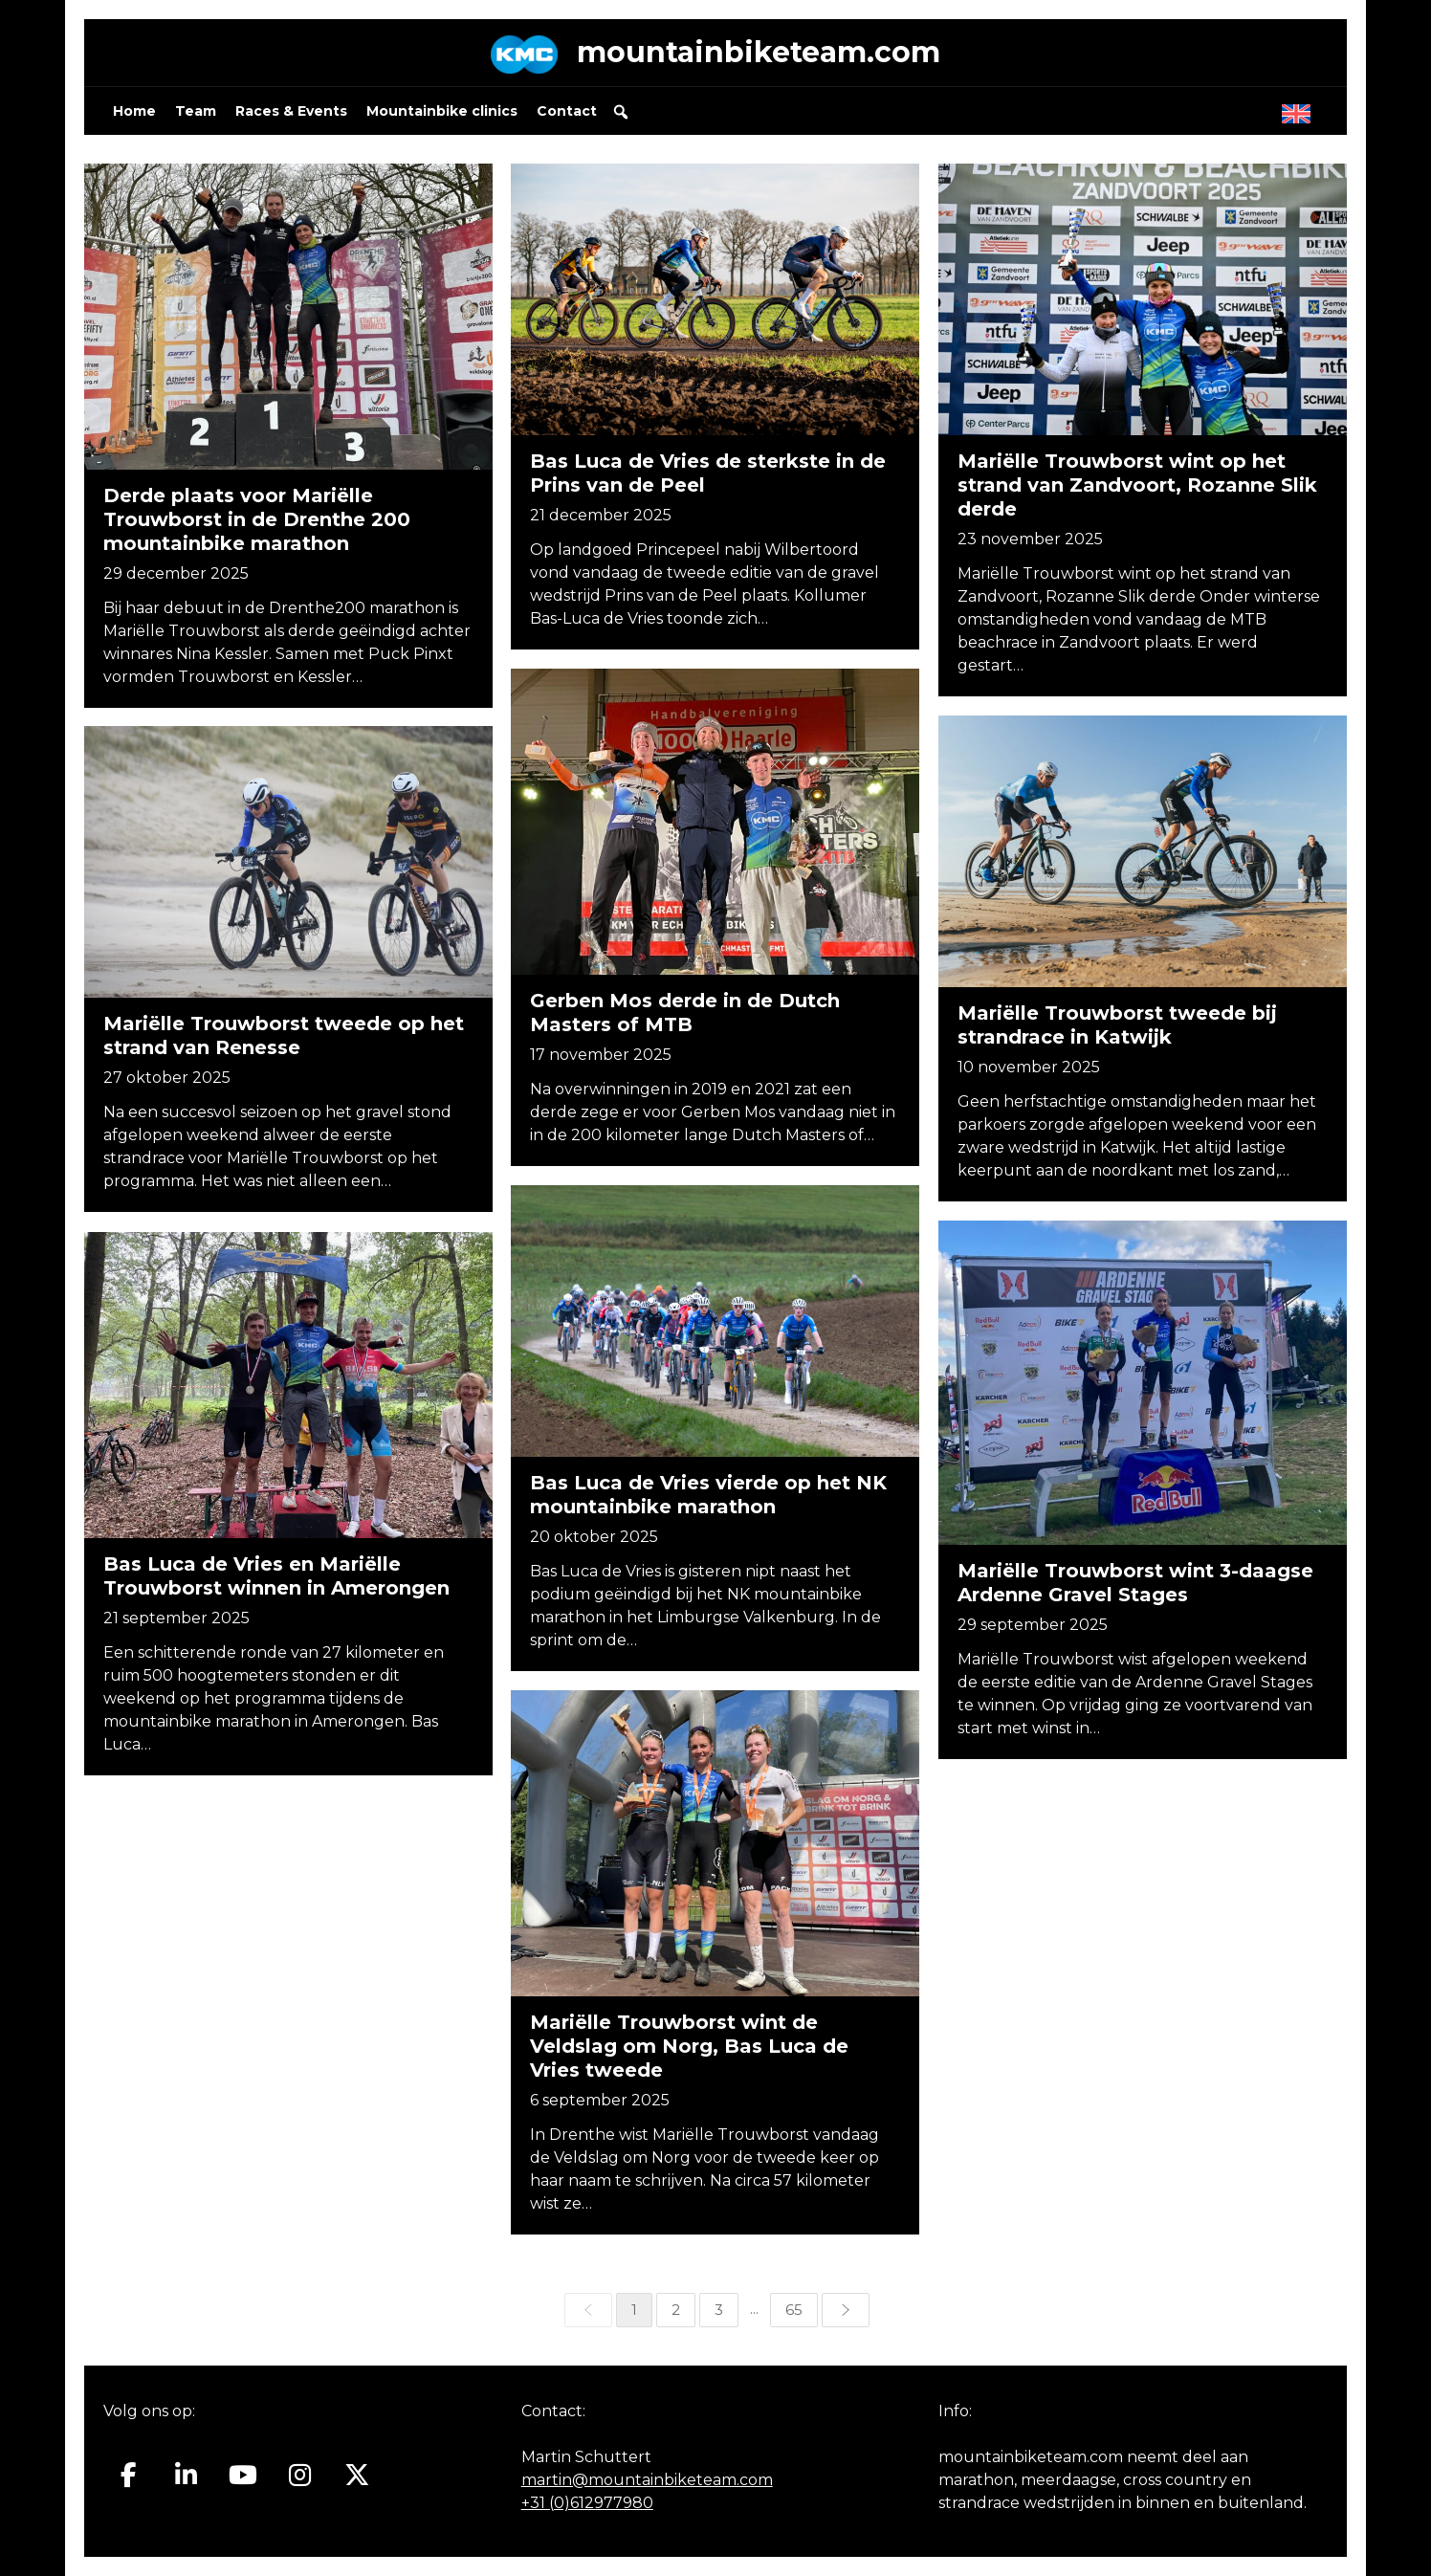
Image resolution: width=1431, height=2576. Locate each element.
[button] (620, 112)
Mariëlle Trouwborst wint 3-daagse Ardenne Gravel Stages (1134, 1582)
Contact (567, 111)
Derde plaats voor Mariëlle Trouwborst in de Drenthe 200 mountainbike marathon (256, 519)
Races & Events (291, 111)
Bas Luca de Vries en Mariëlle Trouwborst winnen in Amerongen (276, 1575)
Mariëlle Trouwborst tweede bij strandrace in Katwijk (1117, 1025)
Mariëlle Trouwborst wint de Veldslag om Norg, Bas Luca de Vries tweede (691, 2047)
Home (134, 111)
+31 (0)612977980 (587, 2503)
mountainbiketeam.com (758, 52)
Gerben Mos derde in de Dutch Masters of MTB (686, 1012)
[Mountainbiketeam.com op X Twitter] (357, 2474)
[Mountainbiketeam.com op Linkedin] (186, 2474)
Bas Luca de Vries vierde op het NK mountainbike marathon (710, 1495)
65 (794, 2310)
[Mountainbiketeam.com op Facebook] (128, 2474)
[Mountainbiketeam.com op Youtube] (243, 2474)
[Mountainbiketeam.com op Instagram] (300, 2474)
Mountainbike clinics (441, 111)
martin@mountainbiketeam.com (647, 2480)
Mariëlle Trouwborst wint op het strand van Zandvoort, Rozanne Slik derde (1137, 485)
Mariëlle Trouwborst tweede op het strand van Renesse (283, 1036)
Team (195, 111)
